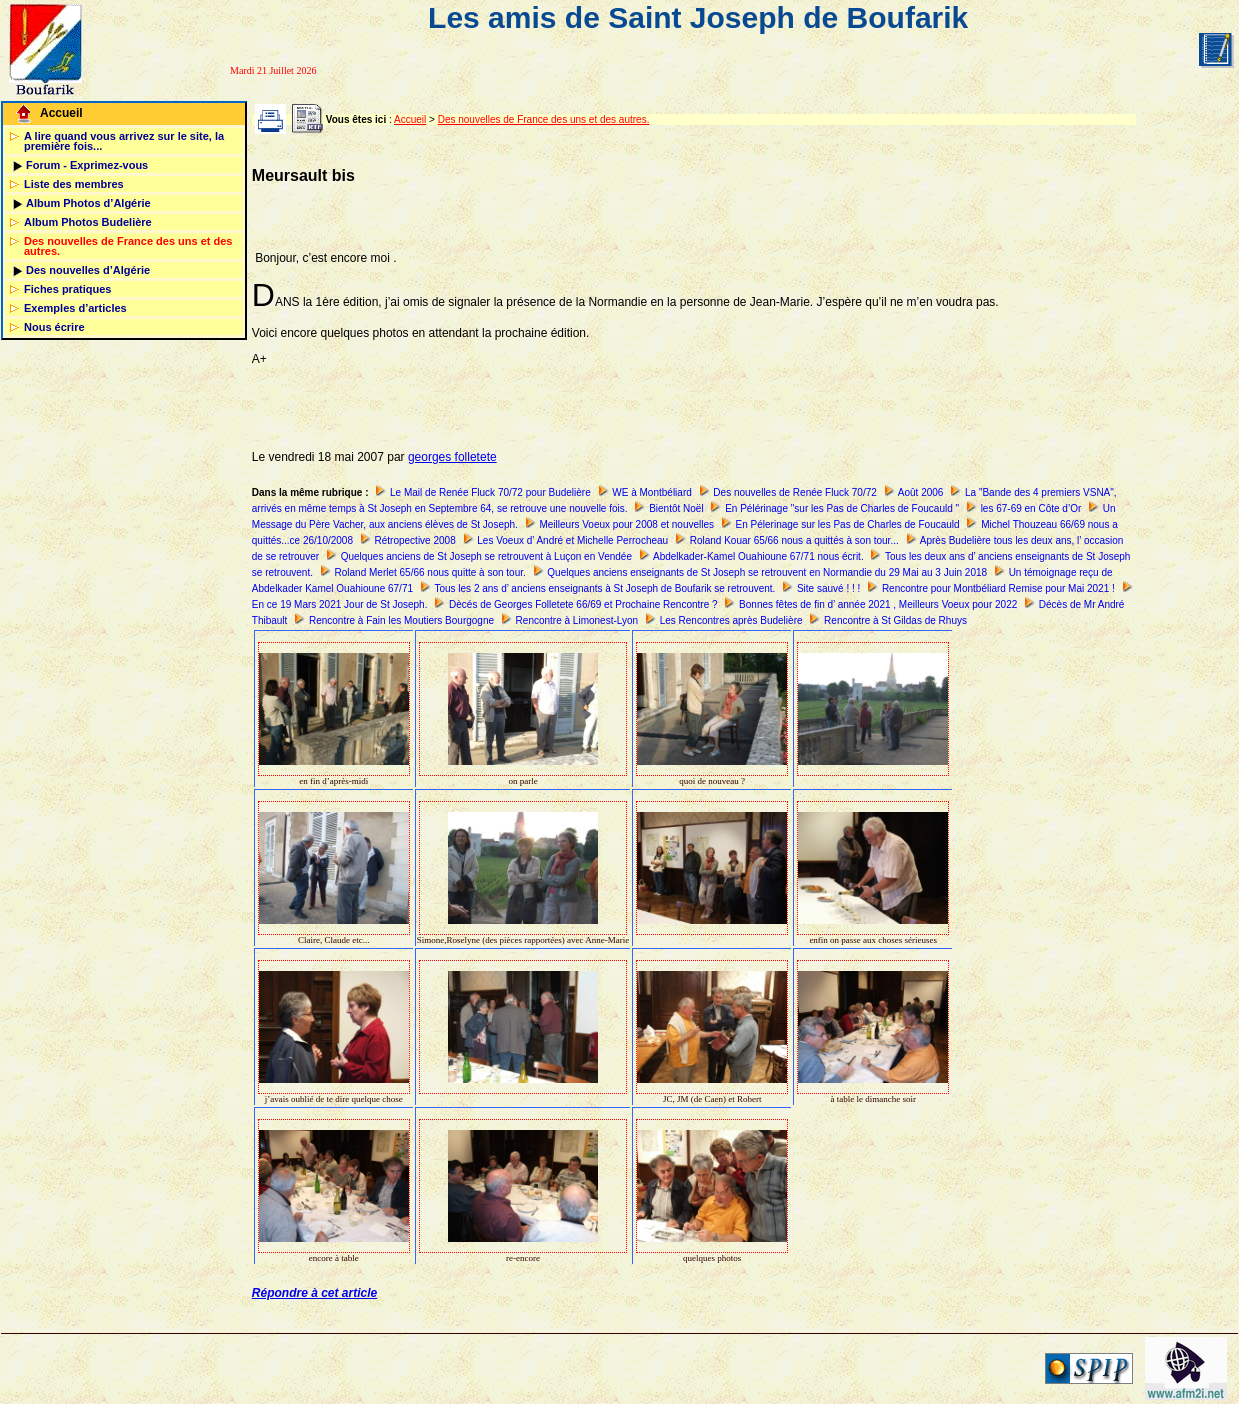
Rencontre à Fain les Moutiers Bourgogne (401, 620)
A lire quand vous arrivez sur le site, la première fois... (124, 141)
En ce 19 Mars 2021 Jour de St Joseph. (340, 604)
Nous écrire (54, 327)
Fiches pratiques (67, 289)
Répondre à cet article (314, 1293)
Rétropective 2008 (415, 540)
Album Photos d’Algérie (88, 203)
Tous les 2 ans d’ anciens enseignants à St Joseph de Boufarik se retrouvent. (604, 588)
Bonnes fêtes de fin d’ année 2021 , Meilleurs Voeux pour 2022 (878, 604)
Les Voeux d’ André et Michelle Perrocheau (572, 540)
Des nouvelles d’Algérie (88, 270)
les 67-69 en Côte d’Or (1031, 508)
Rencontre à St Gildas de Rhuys (895, 620)
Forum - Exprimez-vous (87, 165)
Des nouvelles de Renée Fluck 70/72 (794, 492)
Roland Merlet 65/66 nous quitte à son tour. (430, 572)
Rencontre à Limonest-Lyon (577, 620)
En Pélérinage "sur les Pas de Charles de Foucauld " (842, 508)
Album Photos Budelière (88, 222)
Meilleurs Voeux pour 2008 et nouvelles (626, 524)
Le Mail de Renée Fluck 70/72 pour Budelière (490, 492)
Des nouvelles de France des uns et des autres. (128, 246)
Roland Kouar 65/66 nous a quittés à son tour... (794, 540)
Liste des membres (74, 184)
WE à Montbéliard (651, 492)
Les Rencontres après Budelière (731, 620)
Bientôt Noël (676, 508)
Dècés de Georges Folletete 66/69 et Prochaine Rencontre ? (583, 604)
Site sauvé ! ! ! (828, 588)
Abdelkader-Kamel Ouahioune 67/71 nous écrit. (758, 556)
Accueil (61, 113)
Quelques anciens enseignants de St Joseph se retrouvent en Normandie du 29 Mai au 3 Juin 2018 (767, 572)
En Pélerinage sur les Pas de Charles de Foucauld (848, 524)
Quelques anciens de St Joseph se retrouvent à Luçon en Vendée (486, 556)
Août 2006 (921, 492)
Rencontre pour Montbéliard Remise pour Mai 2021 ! (998, 588)
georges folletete (452, 457)
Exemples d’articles (75, 308)
